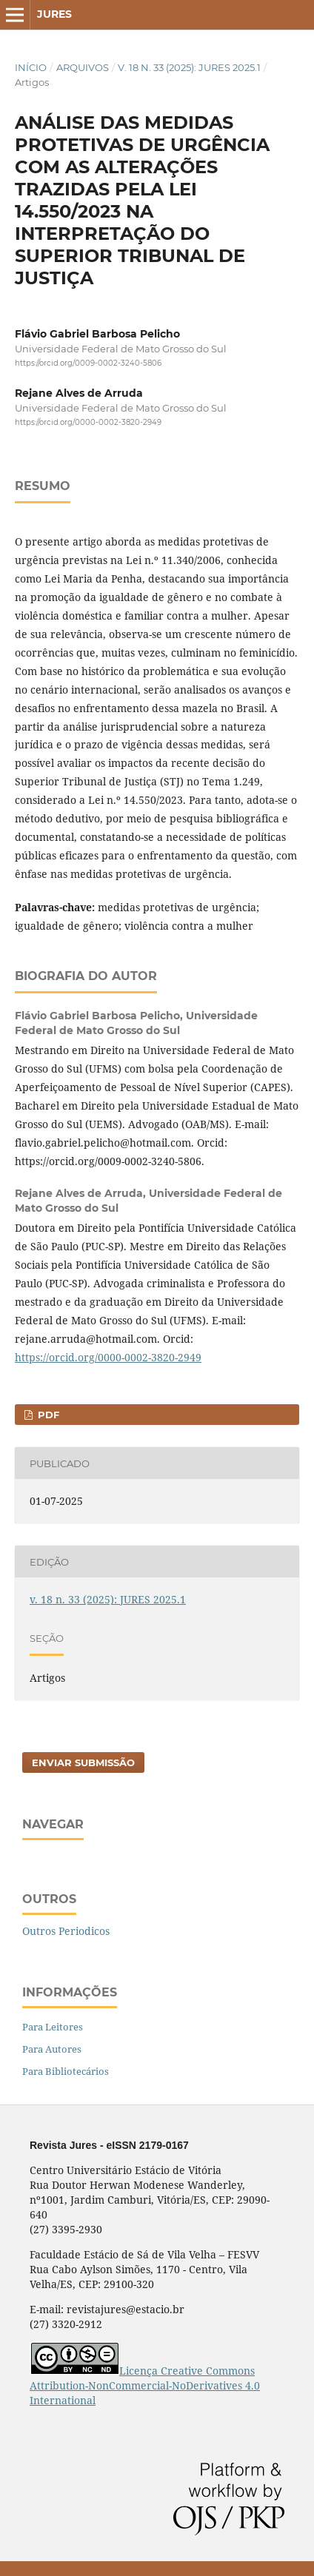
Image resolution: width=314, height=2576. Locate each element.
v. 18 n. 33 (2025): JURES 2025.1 (189, 67)
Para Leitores (52, 2026)
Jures (54, 14)
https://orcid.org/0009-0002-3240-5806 (88, 363)
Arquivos (82, 67)
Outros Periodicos (66, 1931)
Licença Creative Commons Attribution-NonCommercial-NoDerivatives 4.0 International (145, 2385)
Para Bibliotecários (65, 2071)
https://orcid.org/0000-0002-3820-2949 (88, 423)
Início (31, 67)
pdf (47, 1415)
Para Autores (51, 2049)
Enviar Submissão (83, 1762)
